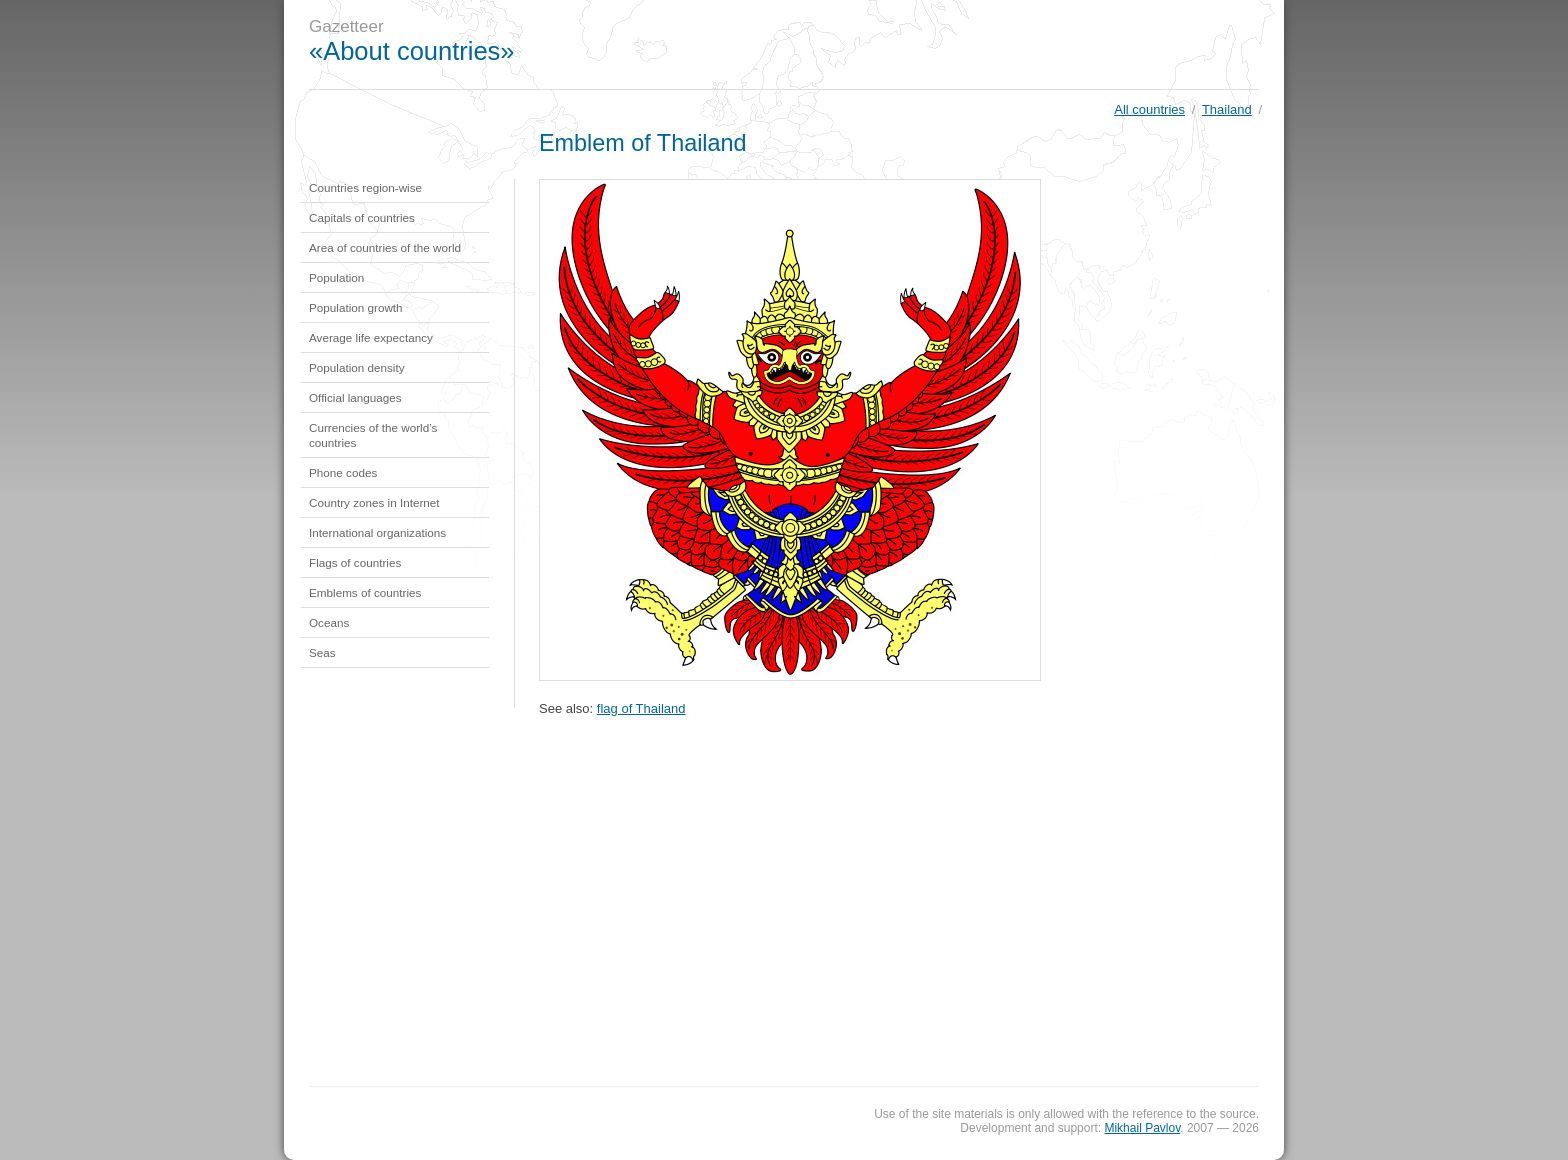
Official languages (355, 397)
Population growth (356, 307)
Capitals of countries (362, 217)
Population (336, 277)
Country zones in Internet (374, 502)
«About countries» (412, 51)
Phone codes (343, 472)
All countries (1149, 109)
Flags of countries (355, 562)
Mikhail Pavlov (1142, 1128)
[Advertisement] (918, 45)
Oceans (329, 622)
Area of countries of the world (385, 247)
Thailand (1227, 109)
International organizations (377, 532)
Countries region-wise (365, 187)
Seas (322, 652)
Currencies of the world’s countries (373, 435)
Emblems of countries (365, 592)
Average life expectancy (371, 337)
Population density (357, 367)
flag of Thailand (641, 708)
